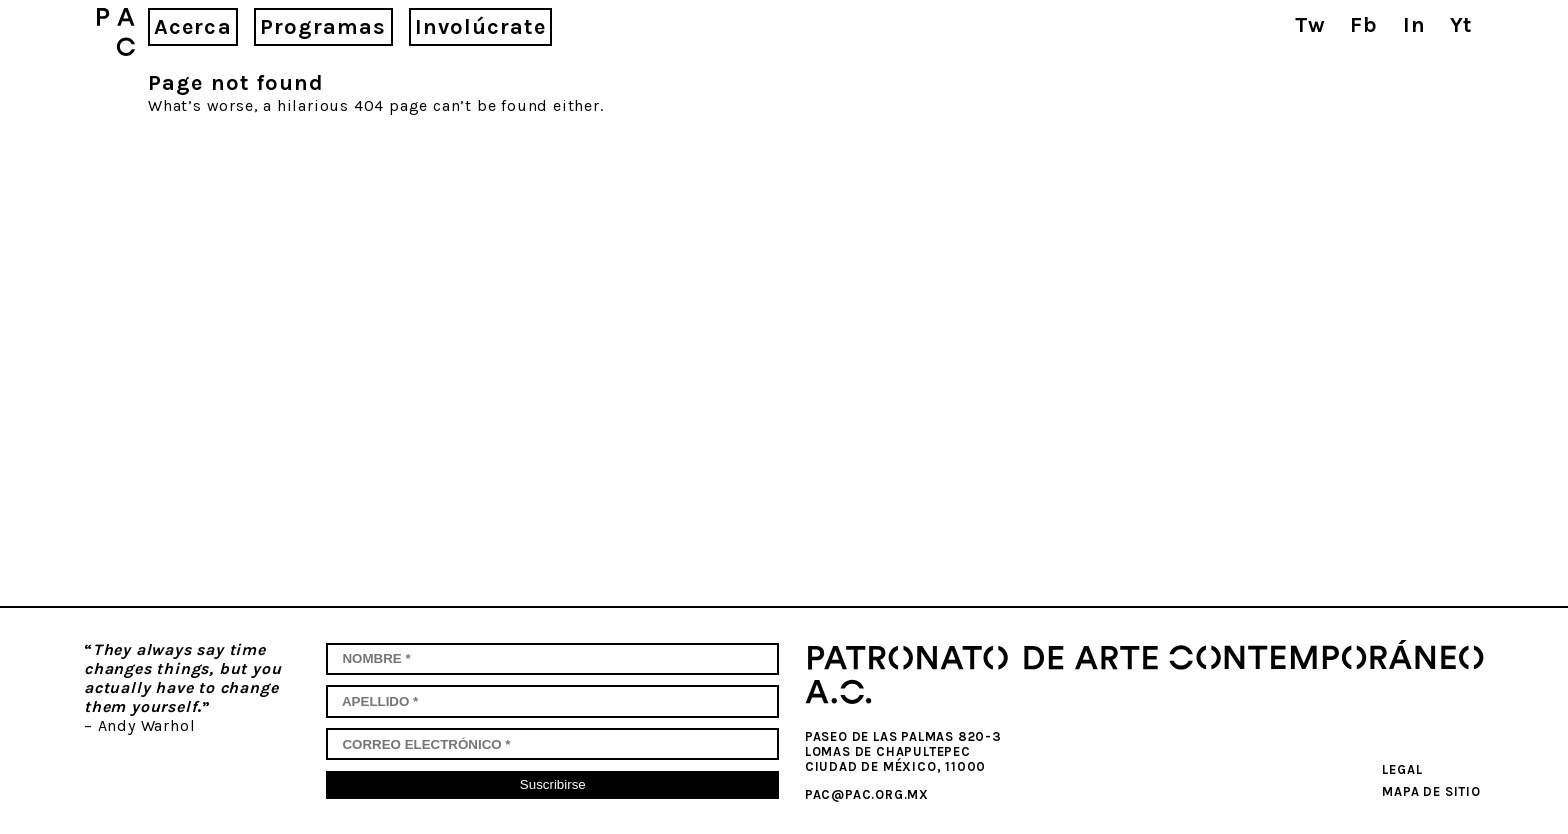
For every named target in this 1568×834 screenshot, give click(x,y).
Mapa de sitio (1431, 791)
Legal (1402, 769)
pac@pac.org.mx (867, 794)
